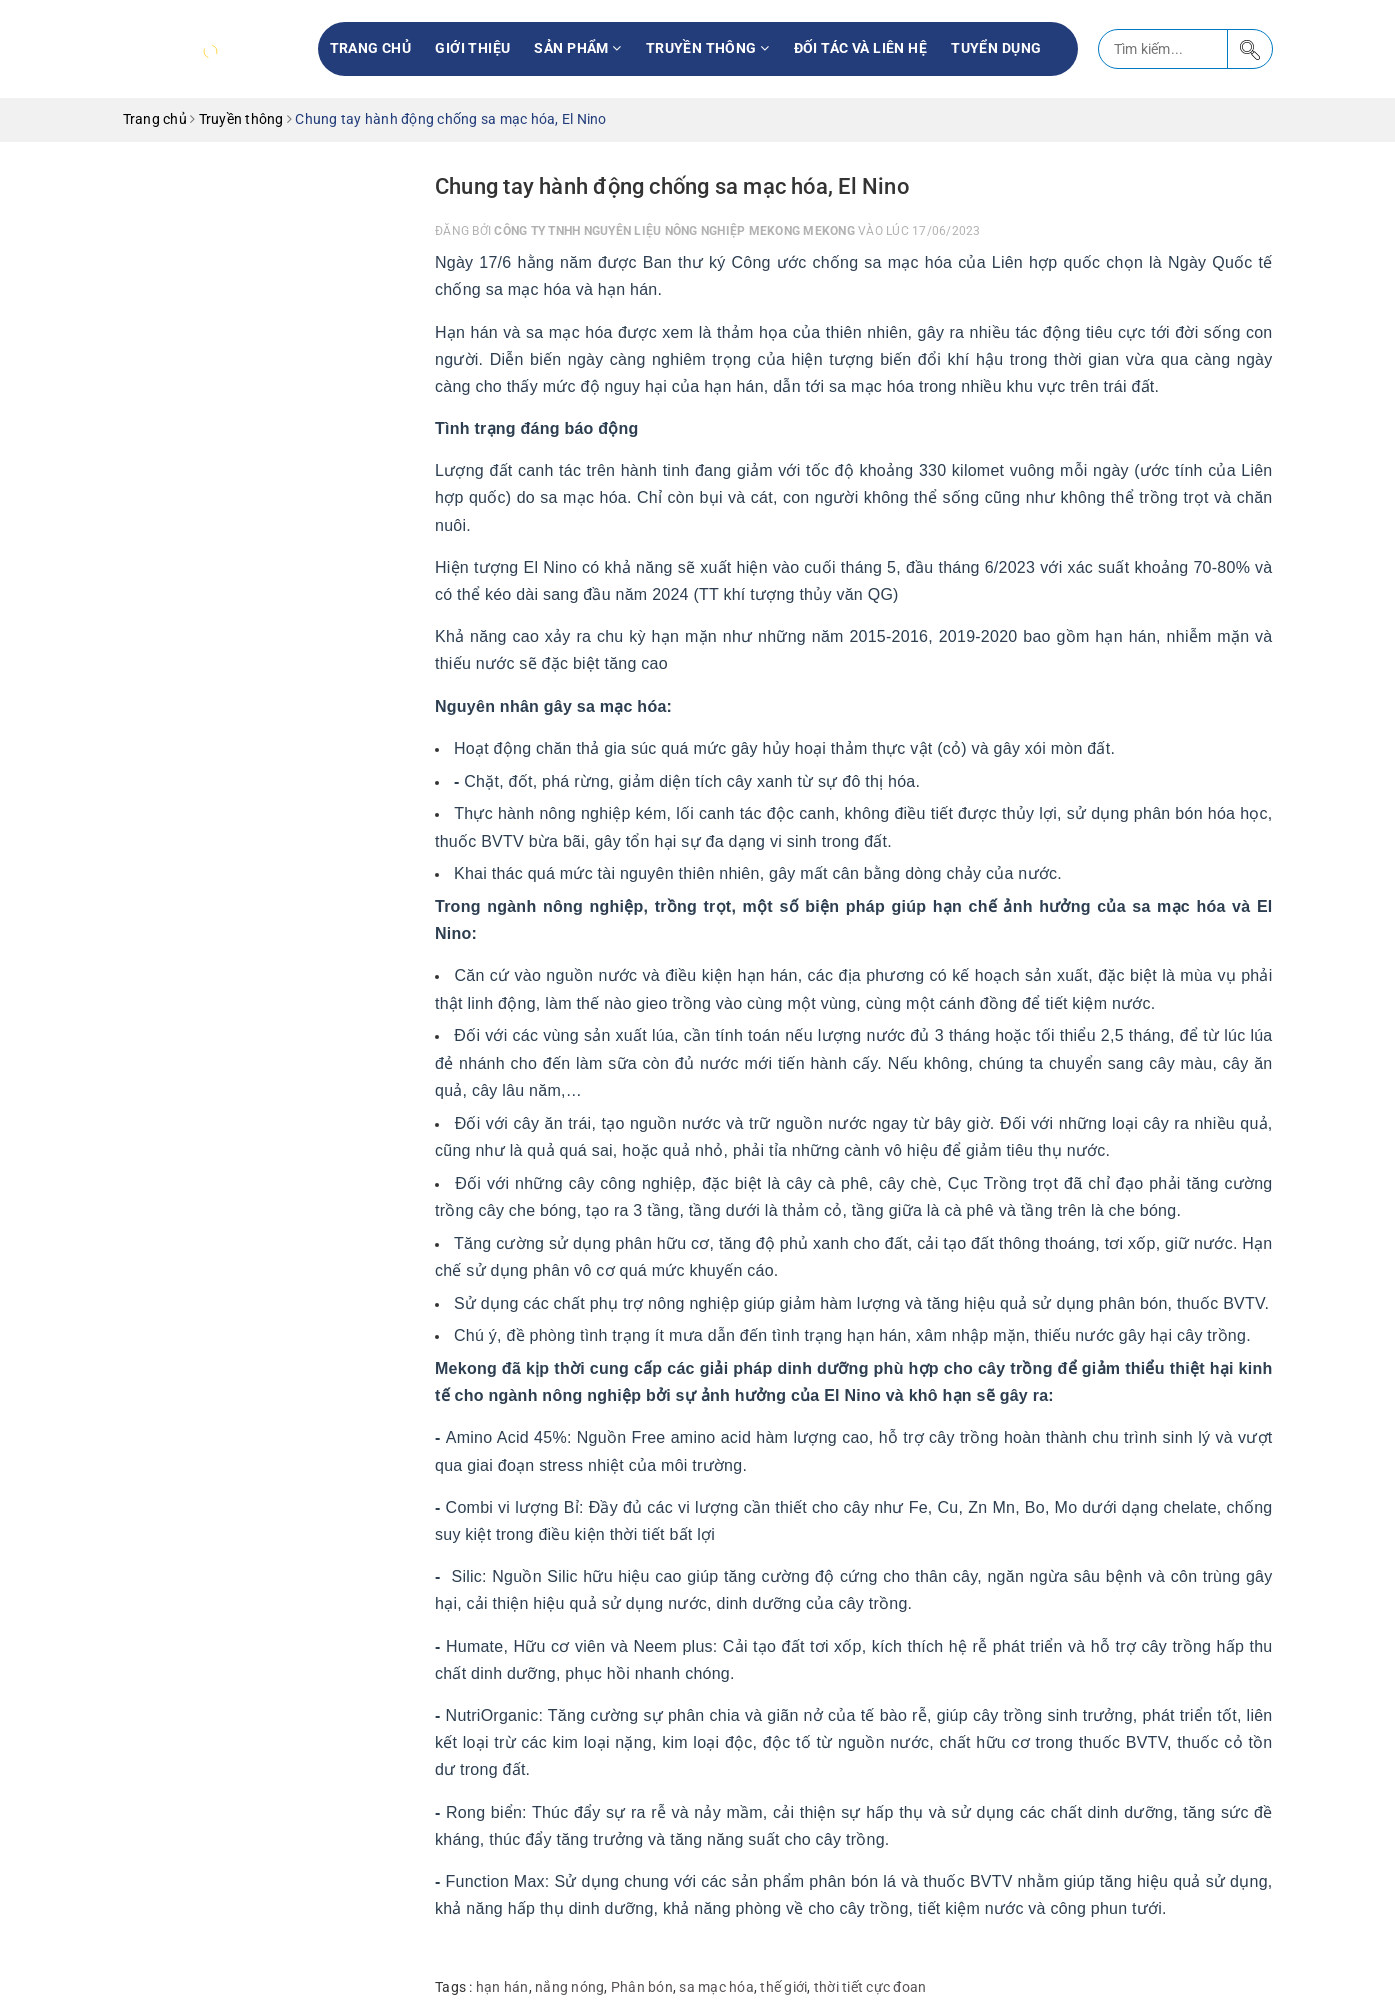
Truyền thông (708, 48)
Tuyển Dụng (996, 48)
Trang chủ (371, 48)
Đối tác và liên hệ (861, 48)
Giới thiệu (472, 48)
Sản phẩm (577, 48)
